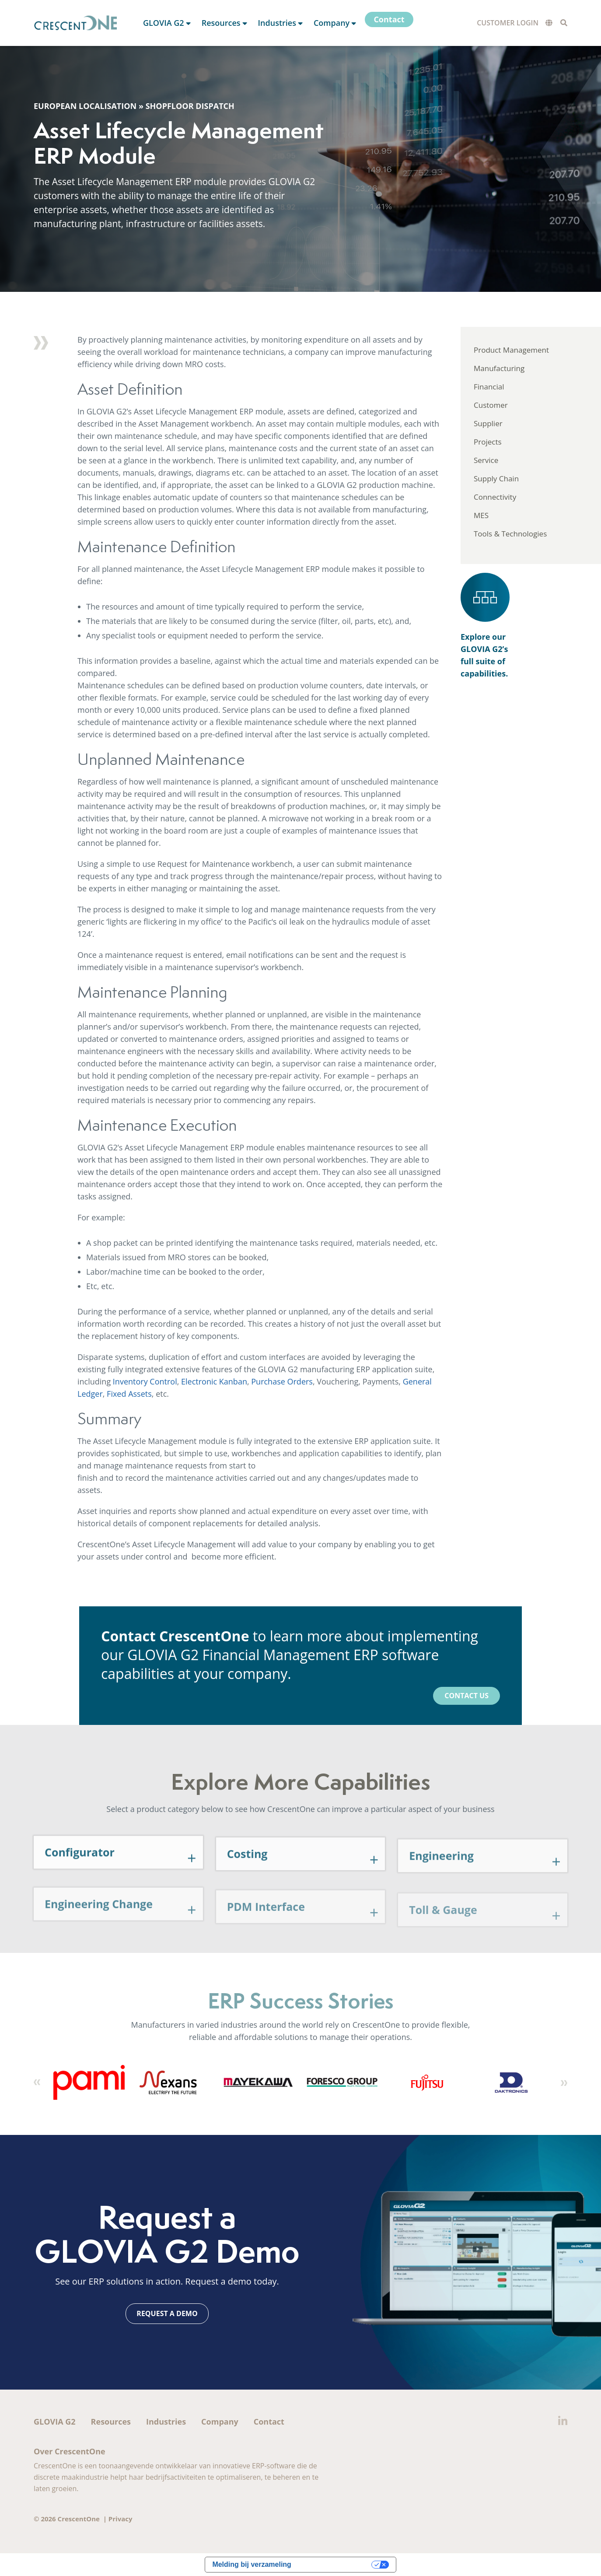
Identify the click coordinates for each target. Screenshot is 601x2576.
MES (481, 515)
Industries (166, 2421)
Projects (488, 442)
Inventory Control (145, 1381)
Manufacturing (499, 368)
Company (219, 2421)
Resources (111, 2421)
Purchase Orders (282, 1381)
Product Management (511, 350)
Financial (489, 387)
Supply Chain (496, 478)
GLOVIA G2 (55, 2421)
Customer (491, 405)
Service (486, 460)
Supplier (488, 423)
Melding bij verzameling (251, 2564)
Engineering (441, 1879)
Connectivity (495, 497)
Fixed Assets (129, 1393)
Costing (247, 1877)
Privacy (120, 2518)
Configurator (80, 1874)
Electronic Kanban (214, 1381)
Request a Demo (166, 2313)
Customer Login (507, 23)
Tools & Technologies (510, 534)
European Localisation (85, 106)
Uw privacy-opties (336, 2564)
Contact (269, 2421)
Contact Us (466, 1695)
